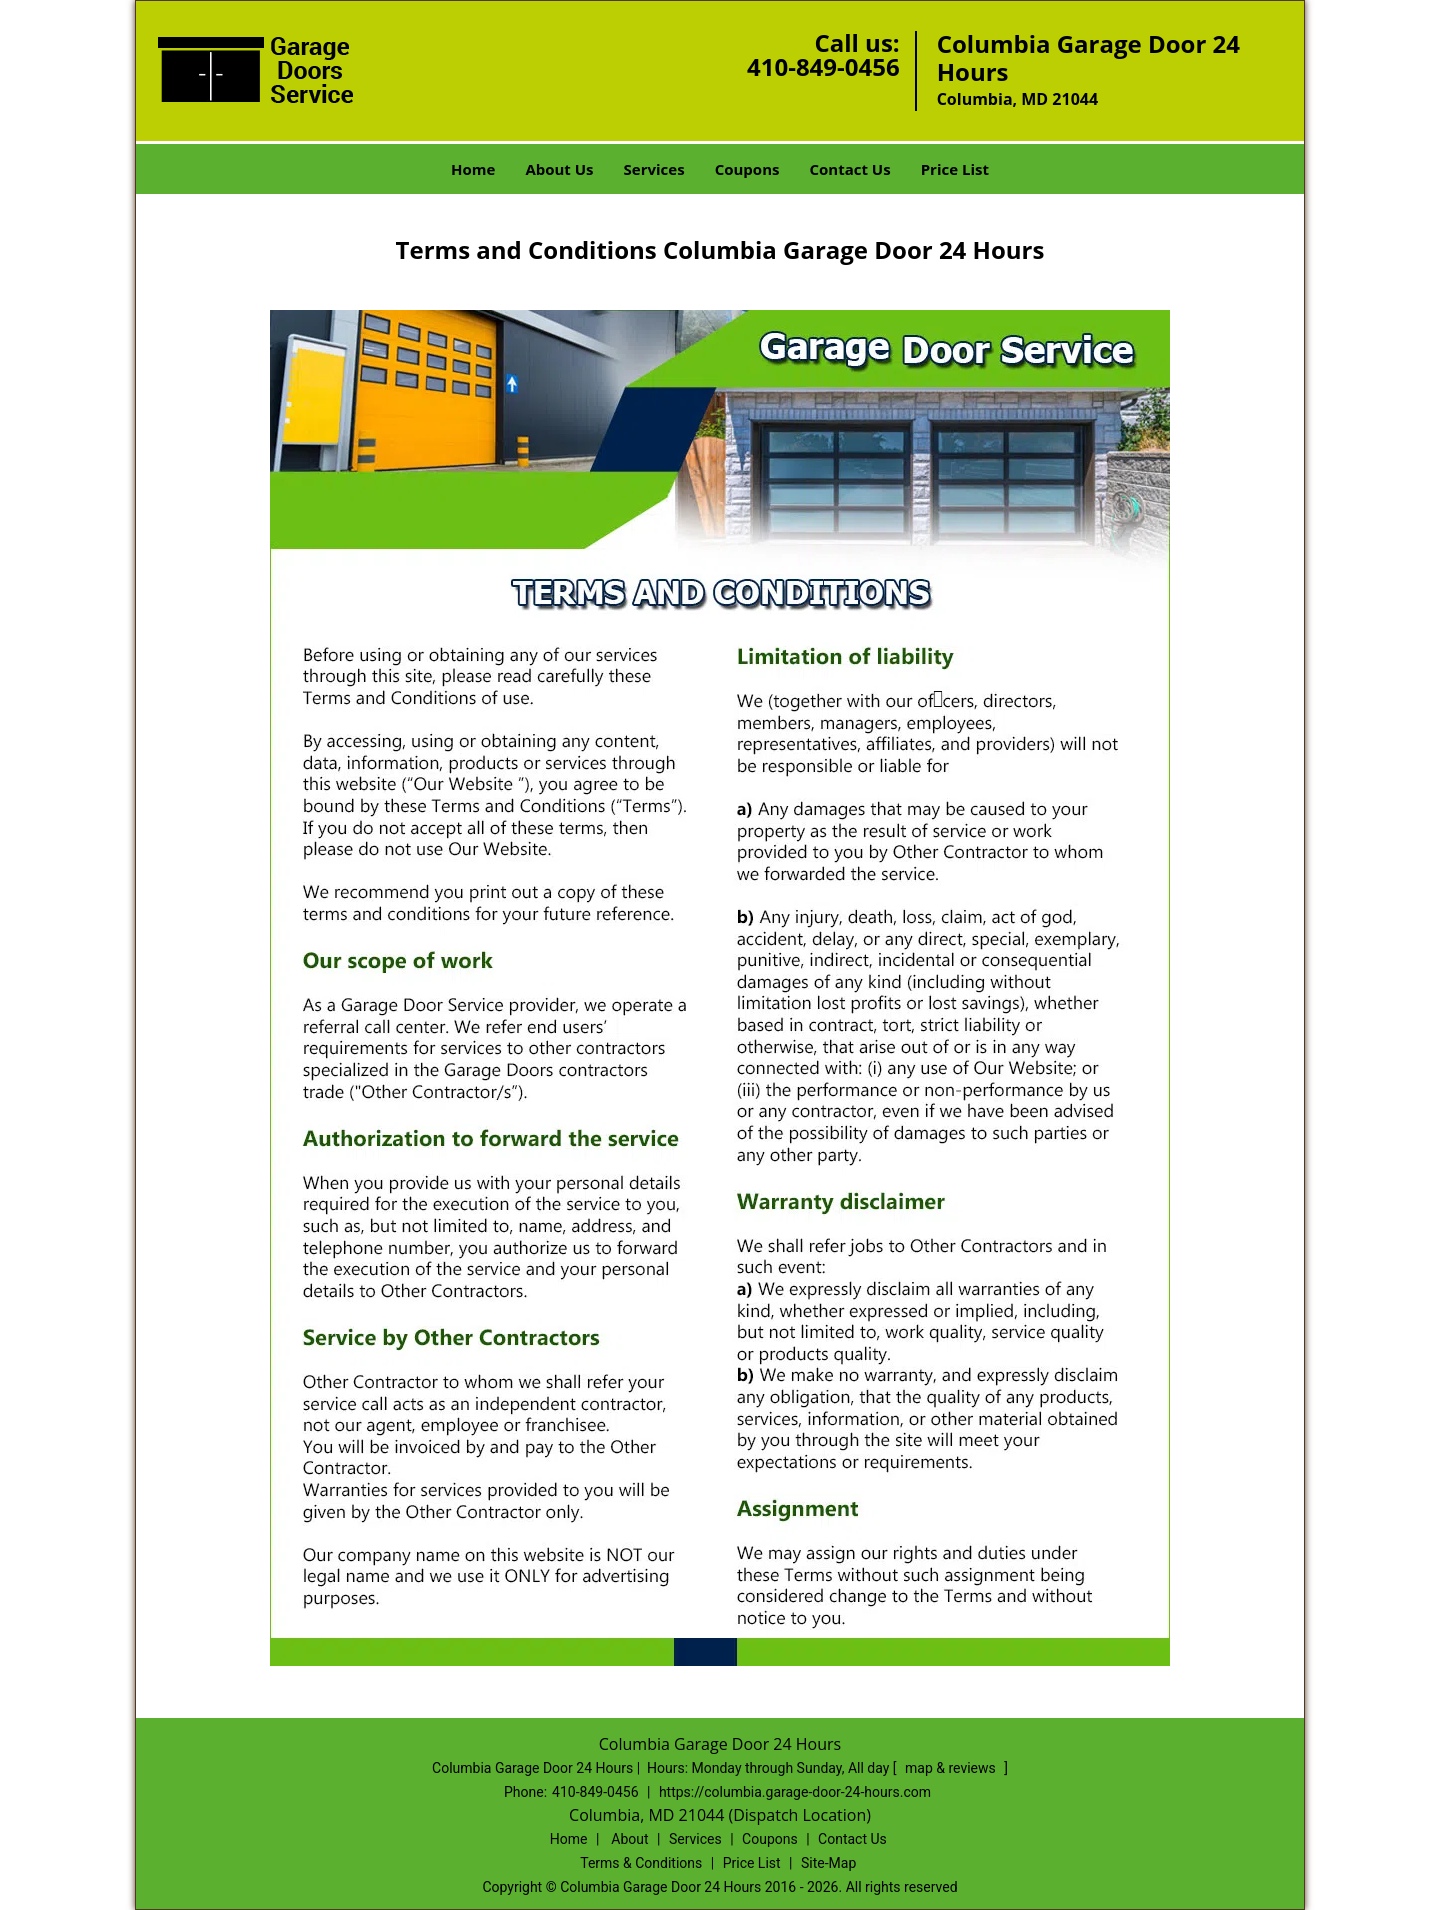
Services (654, 169)
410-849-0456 (823, 66)
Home (473, 169)
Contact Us (849, 169)
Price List (955, 169)
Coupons (747, 169)
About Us (559, 169)
